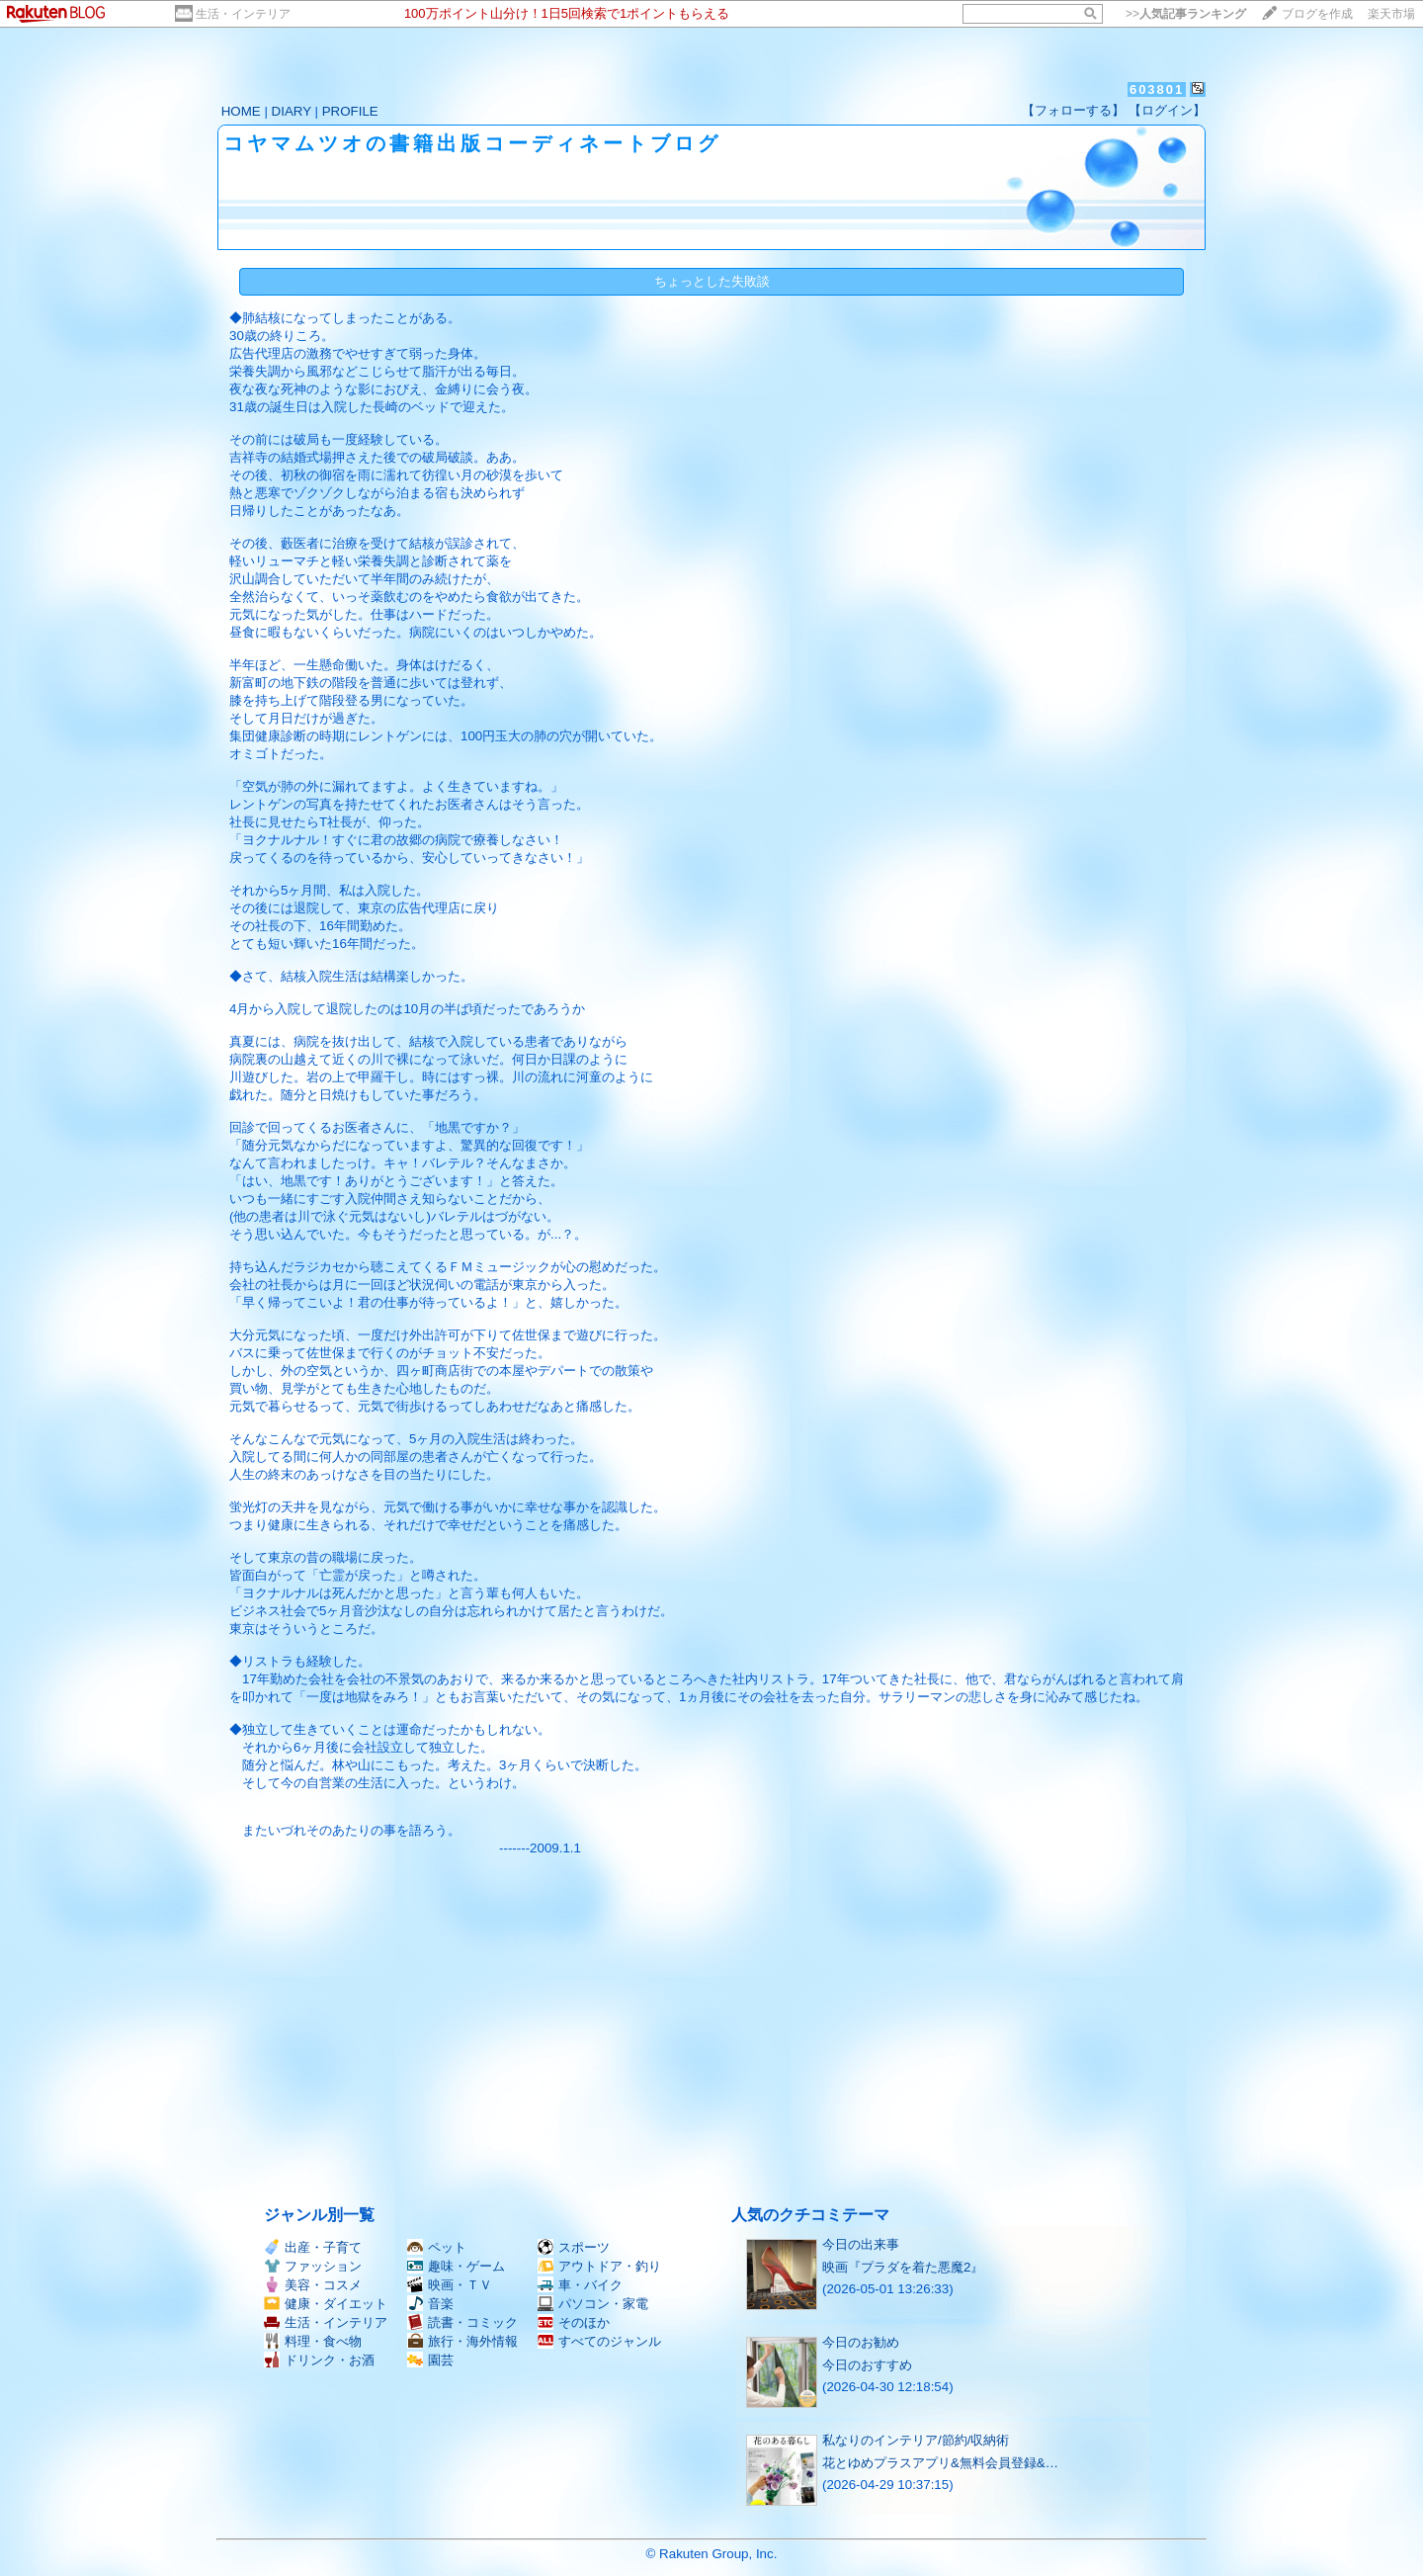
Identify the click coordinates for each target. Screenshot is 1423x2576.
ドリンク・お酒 (319, 2360)
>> (1186, 14)
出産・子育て (313, 2247)
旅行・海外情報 (462, 2341)
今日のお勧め (860, 2342)
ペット (436, 2247)
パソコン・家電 (593, 2303)
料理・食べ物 (313, 2341)
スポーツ (574, 2247)
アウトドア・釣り (599, 2266)
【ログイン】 (1167, 110)
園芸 (430, 2360)
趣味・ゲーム (456, 2266)
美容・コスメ (313, 2284)
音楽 (430, 2303)
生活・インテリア (243, 14)
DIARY (291, 111)
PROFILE (350, 111)
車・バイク (580, 2284)
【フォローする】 (1073, 110)
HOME (241, 111)
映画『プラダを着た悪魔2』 (902, 2267)
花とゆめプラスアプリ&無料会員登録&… (940, 2462)
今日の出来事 (860, 2244)
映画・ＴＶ (449, 2284)
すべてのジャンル (599, 2341)
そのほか (574, 2322)
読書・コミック (462, 2322)
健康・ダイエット (325, 2303)
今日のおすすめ (867, 2365)
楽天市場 (1391, 14)
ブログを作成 (1317, 14)
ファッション (313, 2266)
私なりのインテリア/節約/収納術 (915, 2440)
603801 (1157, 89)
